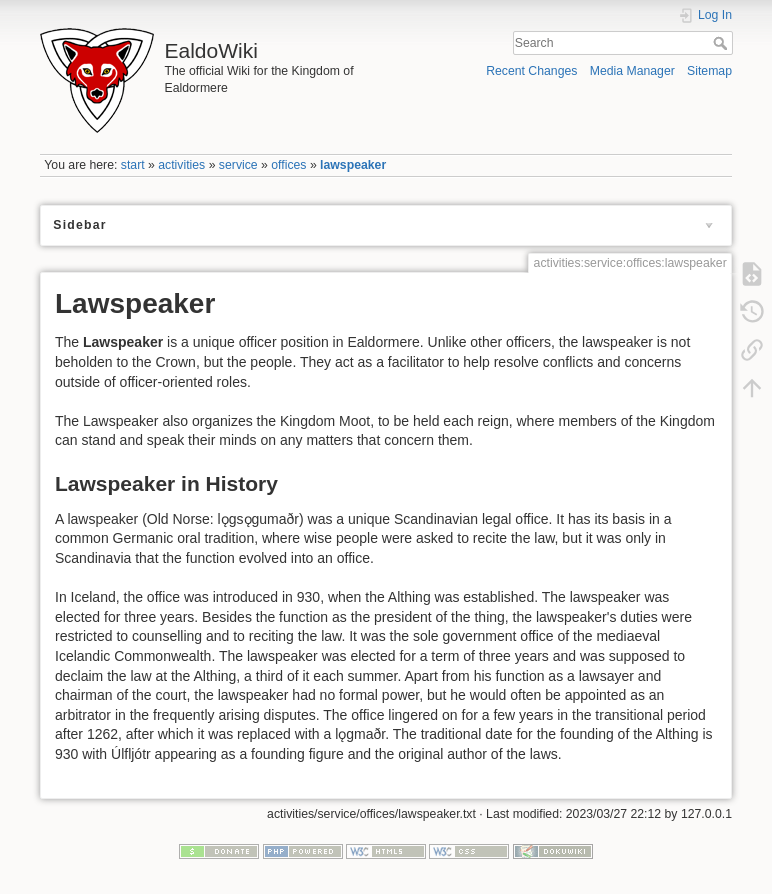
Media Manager (632, 71)
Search (722, 43)
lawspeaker (353, 165)
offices (288, 165)
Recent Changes (531, 71)
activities (181, 165)
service (238, 165)
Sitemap (709, 71)
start (133, 165)
